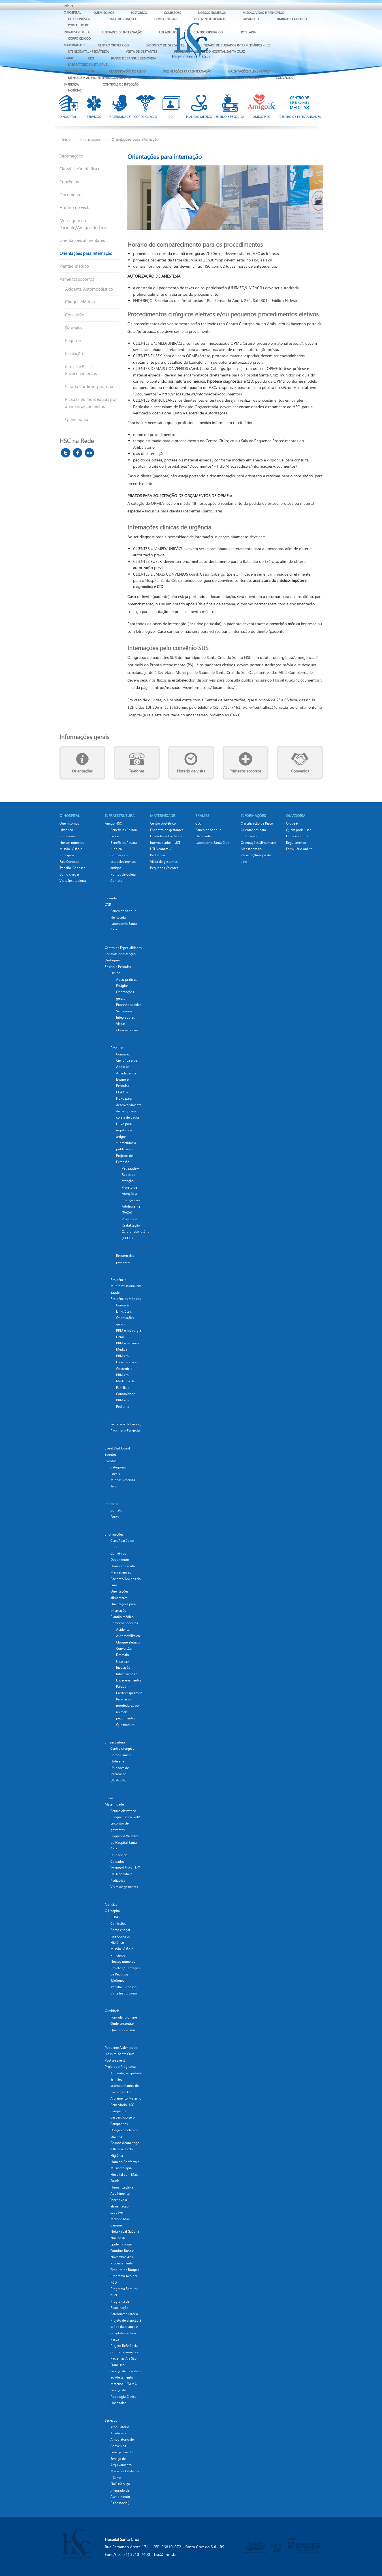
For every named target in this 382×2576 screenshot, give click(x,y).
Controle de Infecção (120, 84)
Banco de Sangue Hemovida (133, 58)
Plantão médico (74, 266)
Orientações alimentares (249, 71)
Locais (115, 1474)
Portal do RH (78, 25)
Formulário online (123, 2017)
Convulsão (74, 315)
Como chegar (165, 19)
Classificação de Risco (127, 71)
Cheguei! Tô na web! (125, 1817)
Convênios (284, 78)
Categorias (118, 1467)
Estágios (122, 985)
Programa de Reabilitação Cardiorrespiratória (124, 2307)
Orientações (82, 771)
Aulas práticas (126, 979)
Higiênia (116, 2155)
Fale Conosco (79, 19)
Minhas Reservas (122, 1480)
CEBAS (115, 1917)
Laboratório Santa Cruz (87, 64)
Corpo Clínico (79, 38)
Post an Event (115, 2060)
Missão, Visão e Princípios (263, 12)
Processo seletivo (129, 1004)
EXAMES (69, 58)
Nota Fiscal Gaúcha (124, 2231)
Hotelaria (248, 32)
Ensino (115, 973)
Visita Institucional (210, 19)
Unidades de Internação (122, 32)
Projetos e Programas (120, 2066)
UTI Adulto (167, 32)
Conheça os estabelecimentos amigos (123, 861)
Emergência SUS (122, 2452)
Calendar (111, 898)
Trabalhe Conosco (122, 19)
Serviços (111, 2420)
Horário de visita (195, 78)
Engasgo (73, 340)
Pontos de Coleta (123, 874)
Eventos (110, 1454)
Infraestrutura (76, 32)
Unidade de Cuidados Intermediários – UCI (235, 45)
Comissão (123, 1305)
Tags (113, 1486)
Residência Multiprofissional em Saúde (125, 1286)
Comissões (172, 12)
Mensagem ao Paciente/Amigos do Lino (99, 78)
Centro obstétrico (113, 45)
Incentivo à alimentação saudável (119, 2206)
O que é (292, 823)
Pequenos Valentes (164, 868)
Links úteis (124, 1311)
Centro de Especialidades (123, 948)
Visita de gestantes (141, 51)
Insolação (74, 353)
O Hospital (72, 12)
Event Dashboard (117, 1448)
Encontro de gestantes (165, 45)
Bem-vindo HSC (122, 2105)
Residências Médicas (125, 1298)
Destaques (112, 960)
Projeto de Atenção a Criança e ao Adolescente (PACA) (131, 1200)
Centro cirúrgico (122, 1748)
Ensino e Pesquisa (118, 967)
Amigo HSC (113, 823)
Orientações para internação (187, 71)
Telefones (156, 78)
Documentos (71, 194)
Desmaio (73, 328)
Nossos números (212, 12)
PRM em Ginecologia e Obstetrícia (126, 1362)
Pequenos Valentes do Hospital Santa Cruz (124, 1842)
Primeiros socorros (242, 78)
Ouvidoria (251, 19)
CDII (91, 58)
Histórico (139, 12)
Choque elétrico (80, 302)
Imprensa (71, 84)
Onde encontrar (122, 2023)
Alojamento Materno (125, 2098)
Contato (116, 880)
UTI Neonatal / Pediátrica (88, 51)
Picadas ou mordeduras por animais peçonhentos (91, 402)
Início (68, 6)
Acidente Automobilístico (89, 289)
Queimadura (76, 419)
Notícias (75, 90)
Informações (90, 139)
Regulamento (296, 842)
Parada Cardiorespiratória (89, 386)
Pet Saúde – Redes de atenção (130, 1174)
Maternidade (74, 45)
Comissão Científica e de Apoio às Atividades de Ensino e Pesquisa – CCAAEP (126, 1073)
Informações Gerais (80, 71)
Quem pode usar (122, 2030)
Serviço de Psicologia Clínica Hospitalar (123, 2396)
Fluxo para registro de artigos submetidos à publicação (126, 1136)
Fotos (114, 1517)
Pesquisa (116, 1048)
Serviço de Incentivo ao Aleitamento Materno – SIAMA (125, 2377)
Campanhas (119, 2124)
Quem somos (103, 12)
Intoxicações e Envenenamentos (81, 370)
